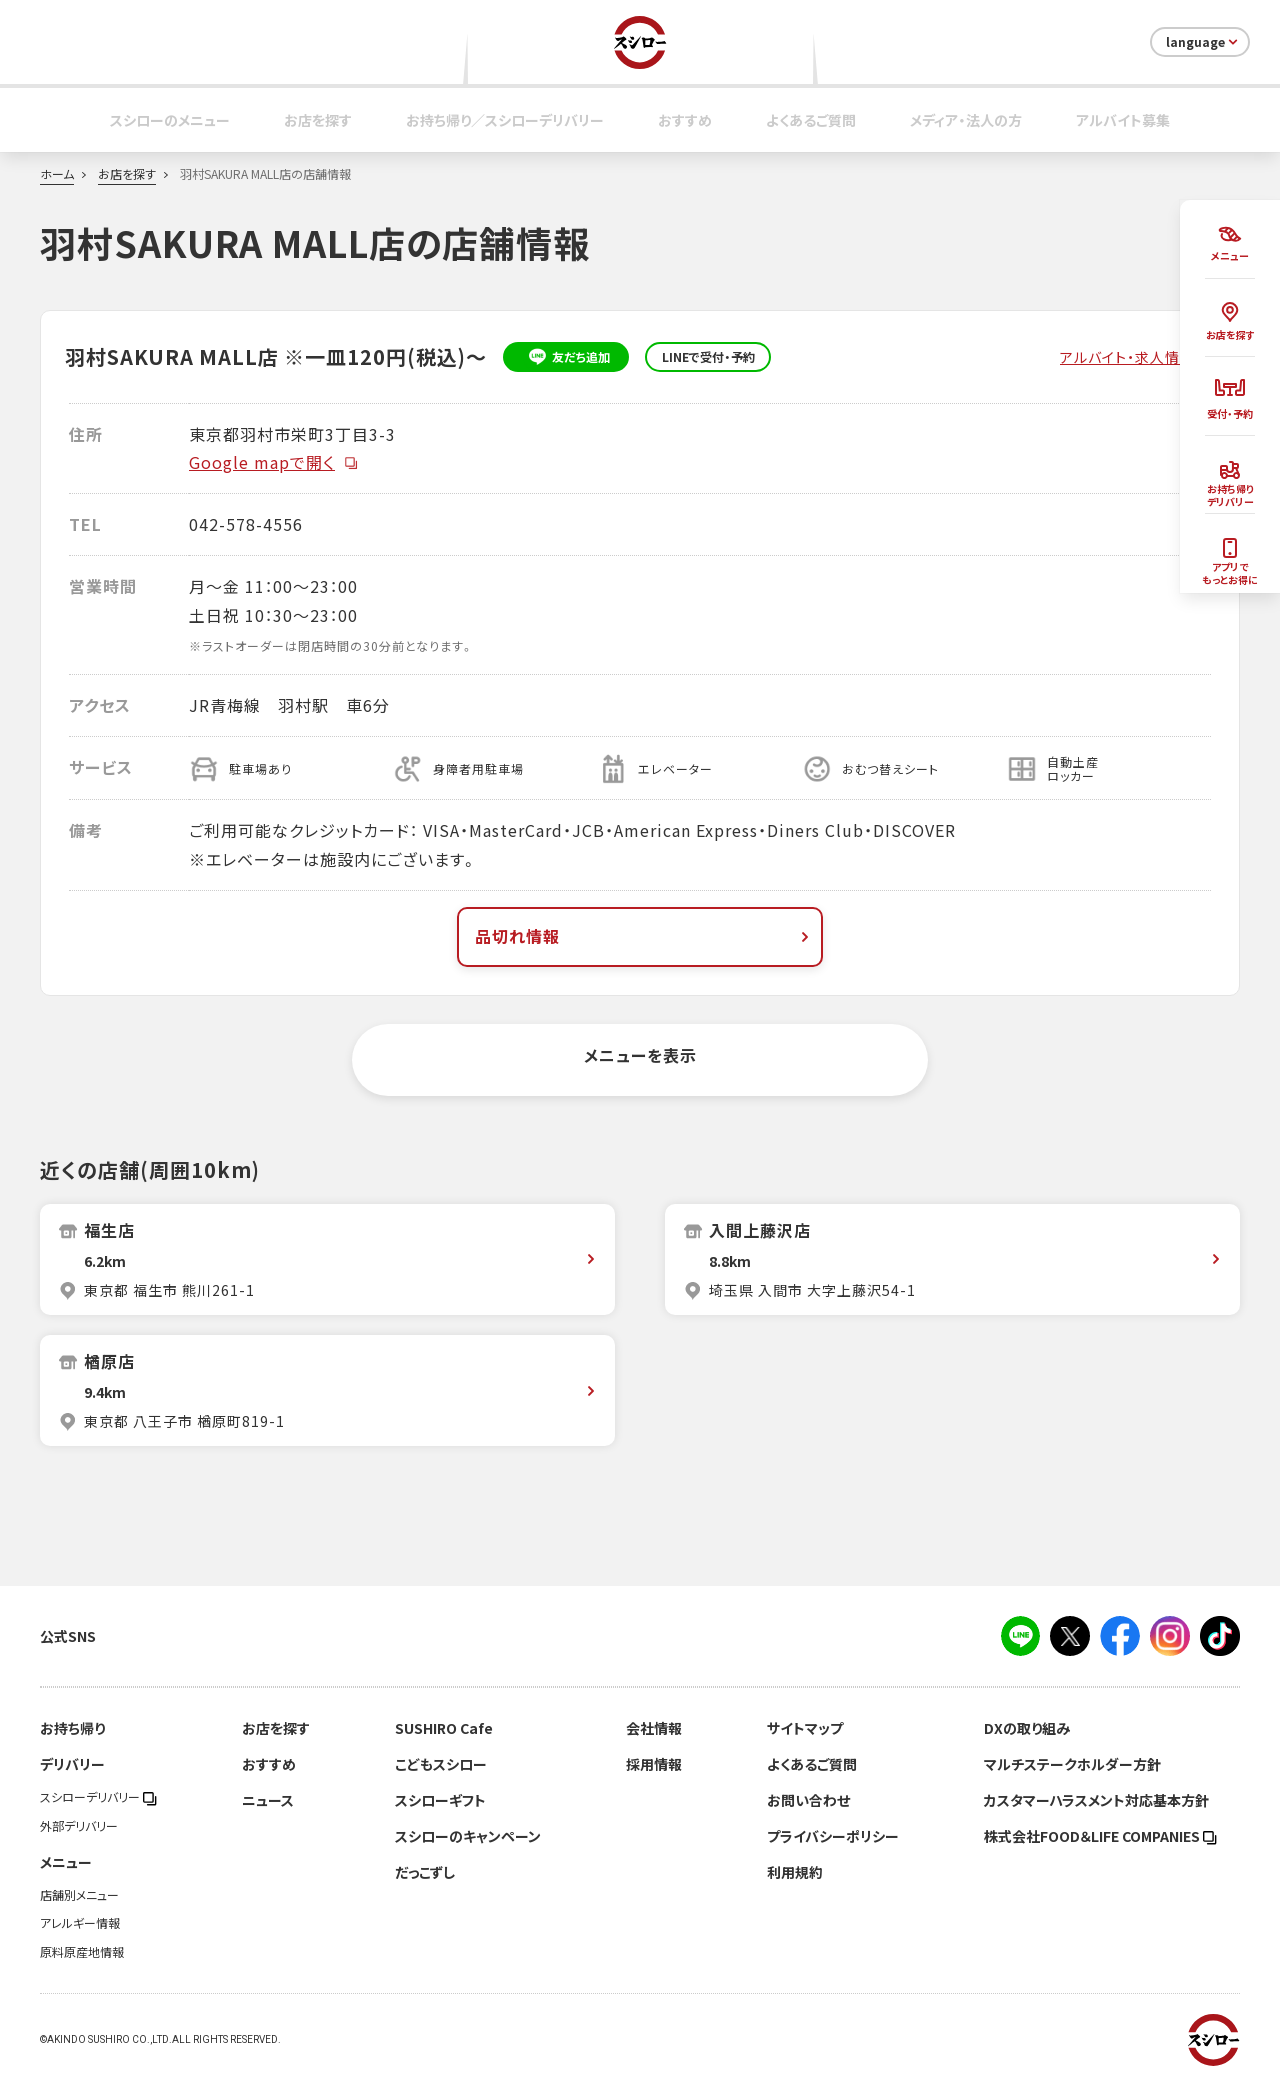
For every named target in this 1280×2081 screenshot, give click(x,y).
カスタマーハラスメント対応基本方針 (1096, 1800)
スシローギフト (440, 1800)
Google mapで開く (274, 462)
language (1203, 42)
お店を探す (318, 120)
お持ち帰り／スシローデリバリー (505, 120)
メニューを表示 (640, 1055)
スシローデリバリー (98, 1797)
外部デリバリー (79, 1826)
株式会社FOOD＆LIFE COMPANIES (1100, 1836)
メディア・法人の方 (966, 120)
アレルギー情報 (80, 1923)
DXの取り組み (1027, 1728)
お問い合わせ (808, 1800)
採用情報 (654, 1764)
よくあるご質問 (811, 120)
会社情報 (654, 1728)
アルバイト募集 (1123, 120)
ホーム (57, 174)
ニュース (268, 1800)
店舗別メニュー (79, 1895)
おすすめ (685, 120)
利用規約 (795, 1872)
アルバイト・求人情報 (1127, 357)
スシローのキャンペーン (468, 1836)
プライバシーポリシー (833, 1836)
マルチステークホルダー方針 (1072, 1764)
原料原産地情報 (82, 1952)
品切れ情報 (644, 936)
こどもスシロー (441, 1764)
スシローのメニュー (170, 120)
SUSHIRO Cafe (444, 1728)
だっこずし (425, 1872)
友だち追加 (566, 357)
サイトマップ (805, 1728)
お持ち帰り (72, 1728)
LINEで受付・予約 (708, 357)
